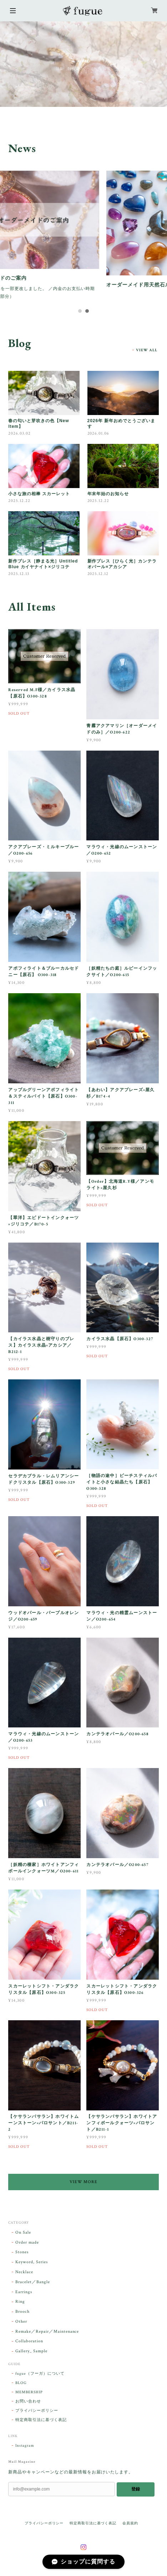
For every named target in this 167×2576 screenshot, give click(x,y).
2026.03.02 (19, 436)
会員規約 (130, 2526)
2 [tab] (87, 314)
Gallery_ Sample (31, 2354)
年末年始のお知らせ (108, 496)
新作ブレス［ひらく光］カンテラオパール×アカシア (122, 566)
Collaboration (29, 2344)
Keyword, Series (31, 2264)
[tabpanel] (83, 239)
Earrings (23, 2294)
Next (161, 64)
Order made (27, 2245)
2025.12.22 (19, 503)
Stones (22, 2255)
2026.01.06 (98, 436)
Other (21, 2324)
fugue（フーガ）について (39, 2376)
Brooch (22, 2314)
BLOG (21, 2385)
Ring (20, 2304)
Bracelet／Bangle (32, 2284)
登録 (135, 2491)
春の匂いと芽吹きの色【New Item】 (38, 426)
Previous (5, 64)
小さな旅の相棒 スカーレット (39, 496)
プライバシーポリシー (36, 2413)
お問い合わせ (28, 2404)
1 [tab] (80, 314)
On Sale (23, 2235)
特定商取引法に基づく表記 (41, 2422)
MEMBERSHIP (29, 2395)
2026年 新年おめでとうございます (121, 426)
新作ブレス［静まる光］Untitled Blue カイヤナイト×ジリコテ (43, 566)
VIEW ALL (147, 353)
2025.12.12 (98, 576)
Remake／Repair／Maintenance (47, 2334)
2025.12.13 (18, 576)
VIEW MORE (84, 2184)
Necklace (24, 2274)
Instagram (24, 2448)
